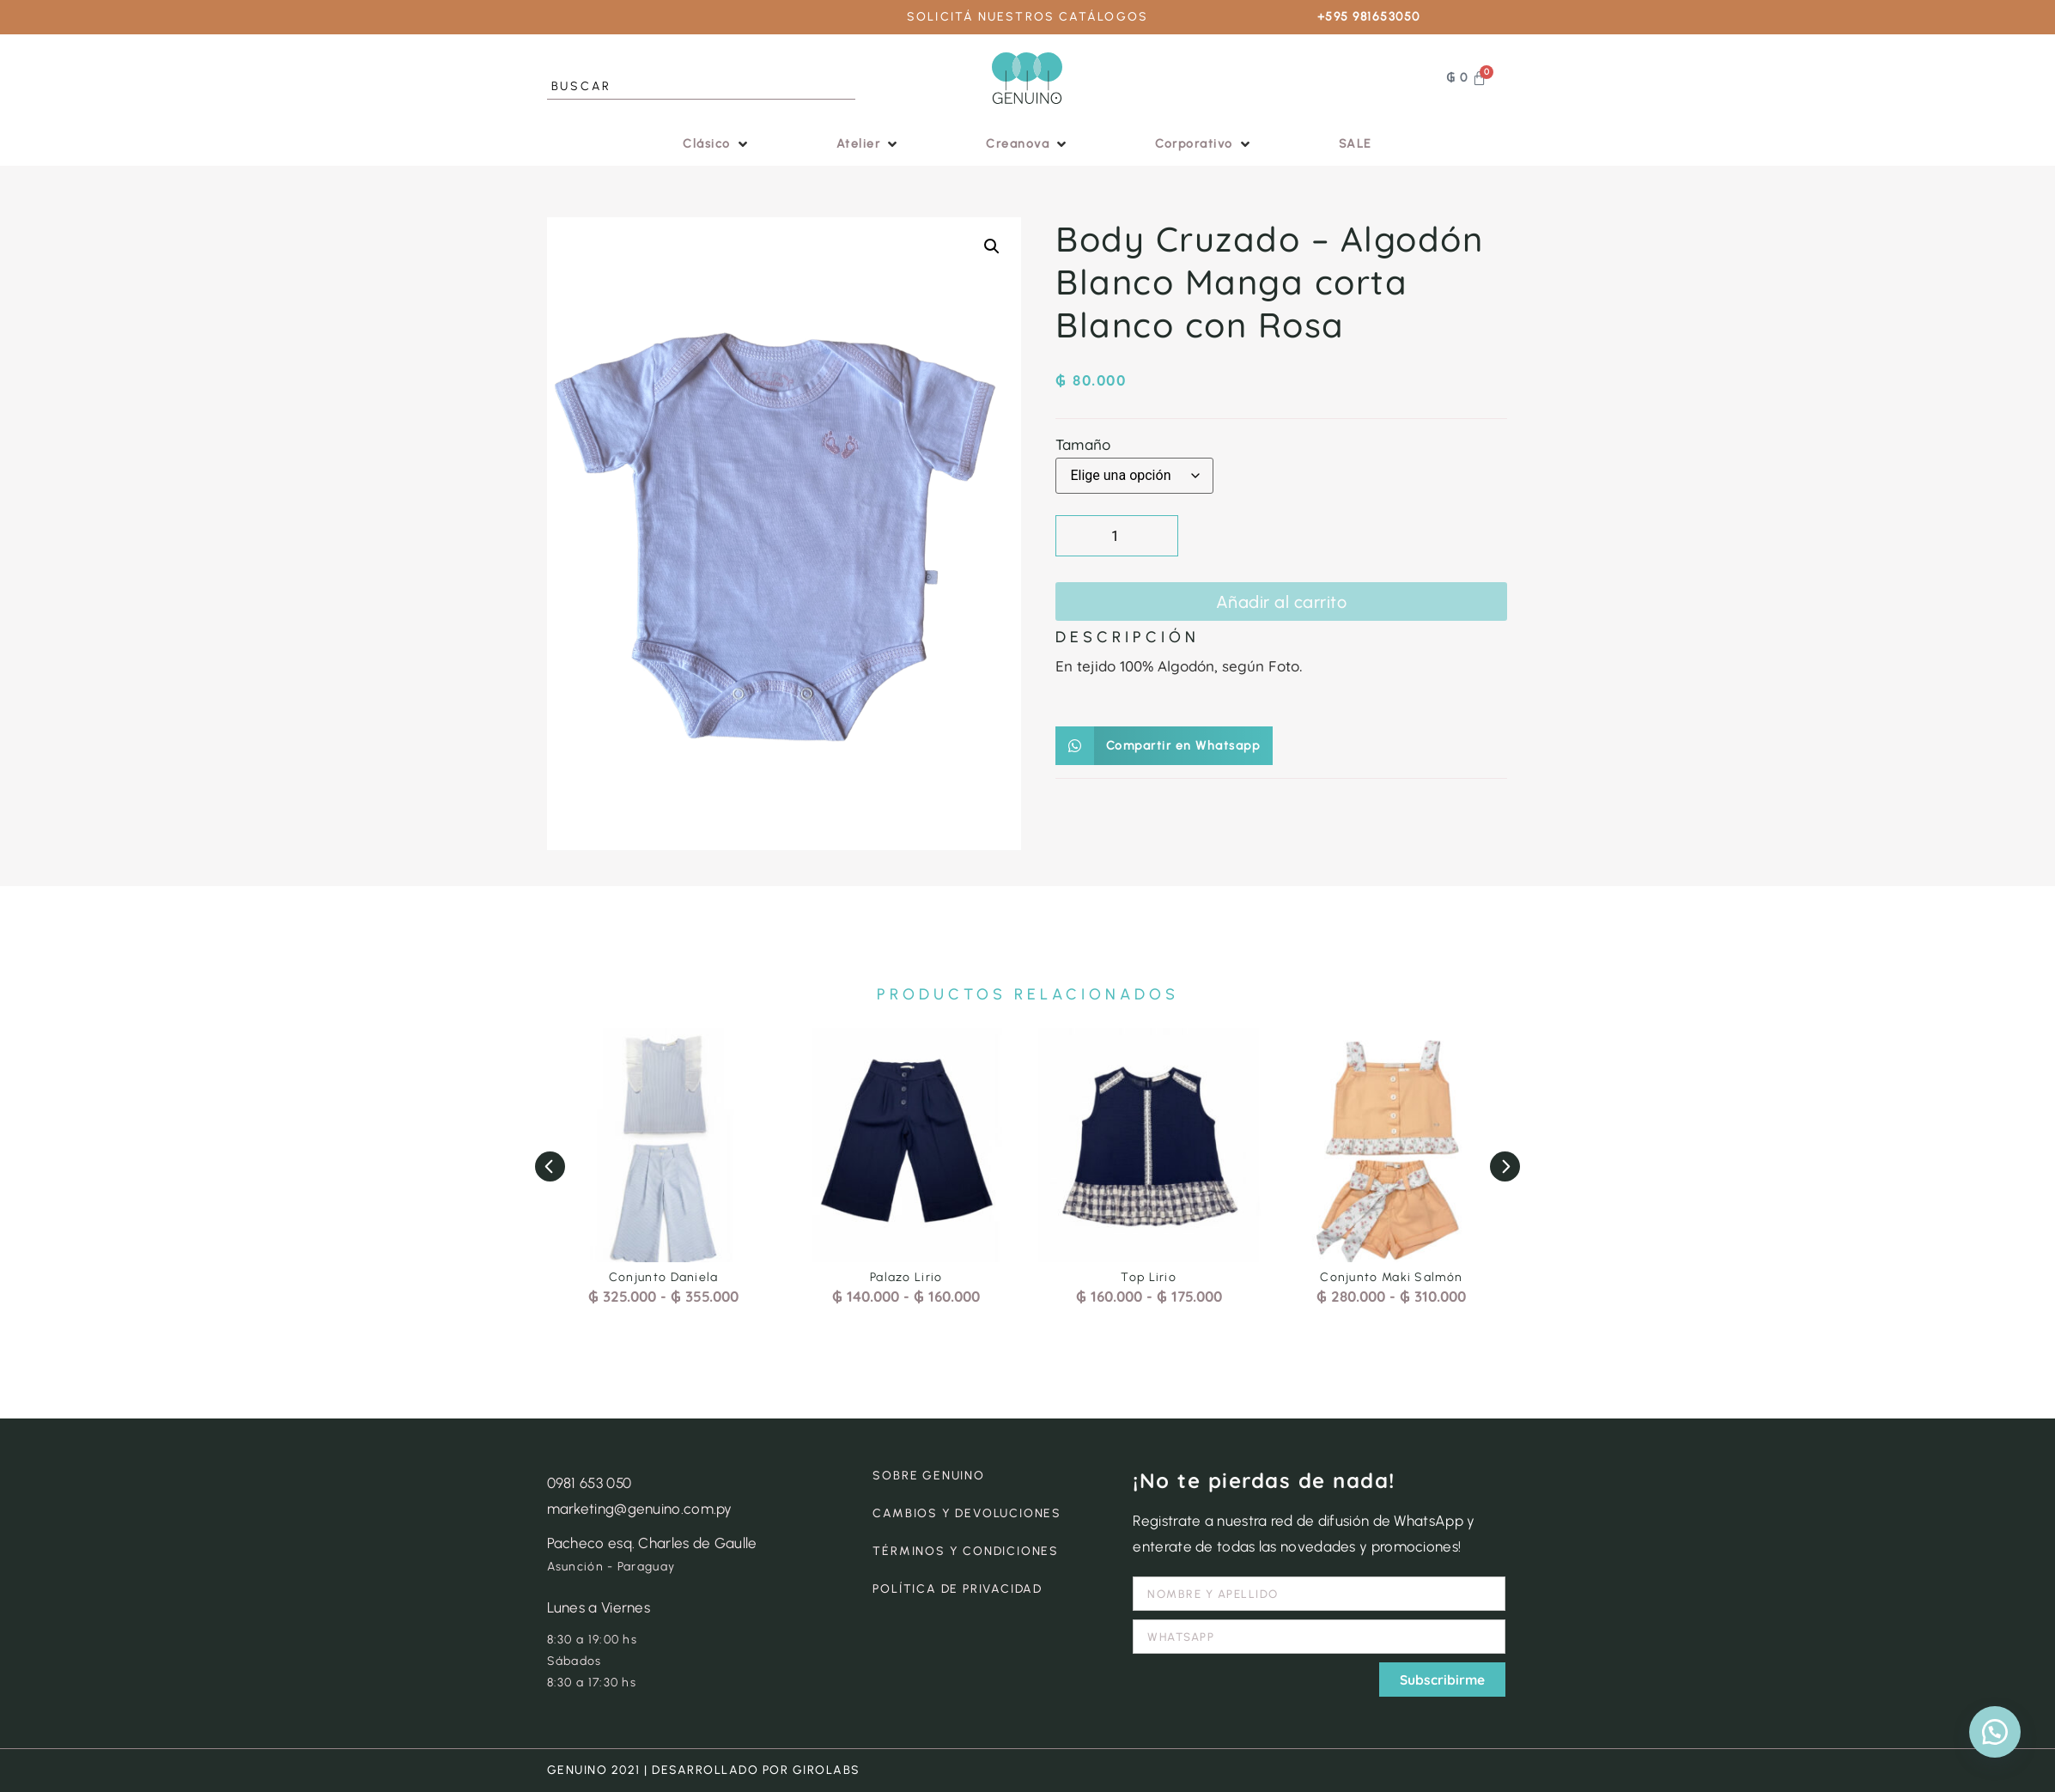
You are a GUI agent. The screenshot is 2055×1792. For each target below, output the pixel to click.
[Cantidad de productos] (1116, 535)
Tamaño (1082, 444)
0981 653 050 (589, 1482)
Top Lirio (1148, 1277)
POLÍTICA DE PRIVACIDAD (957, 1589)
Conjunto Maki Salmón (1391, 1277)
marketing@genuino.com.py (640, 1508)
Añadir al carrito (1281, 602)
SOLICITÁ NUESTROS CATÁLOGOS (1027, 16)
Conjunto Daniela (664, 1277)
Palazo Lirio (906, 1277)
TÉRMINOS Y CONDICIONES (965, 1551)
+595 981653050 (1368, 16)
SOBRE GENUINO (928, 1475)
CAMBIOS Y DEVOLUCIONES (966, 1513)
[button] (716, 144)
